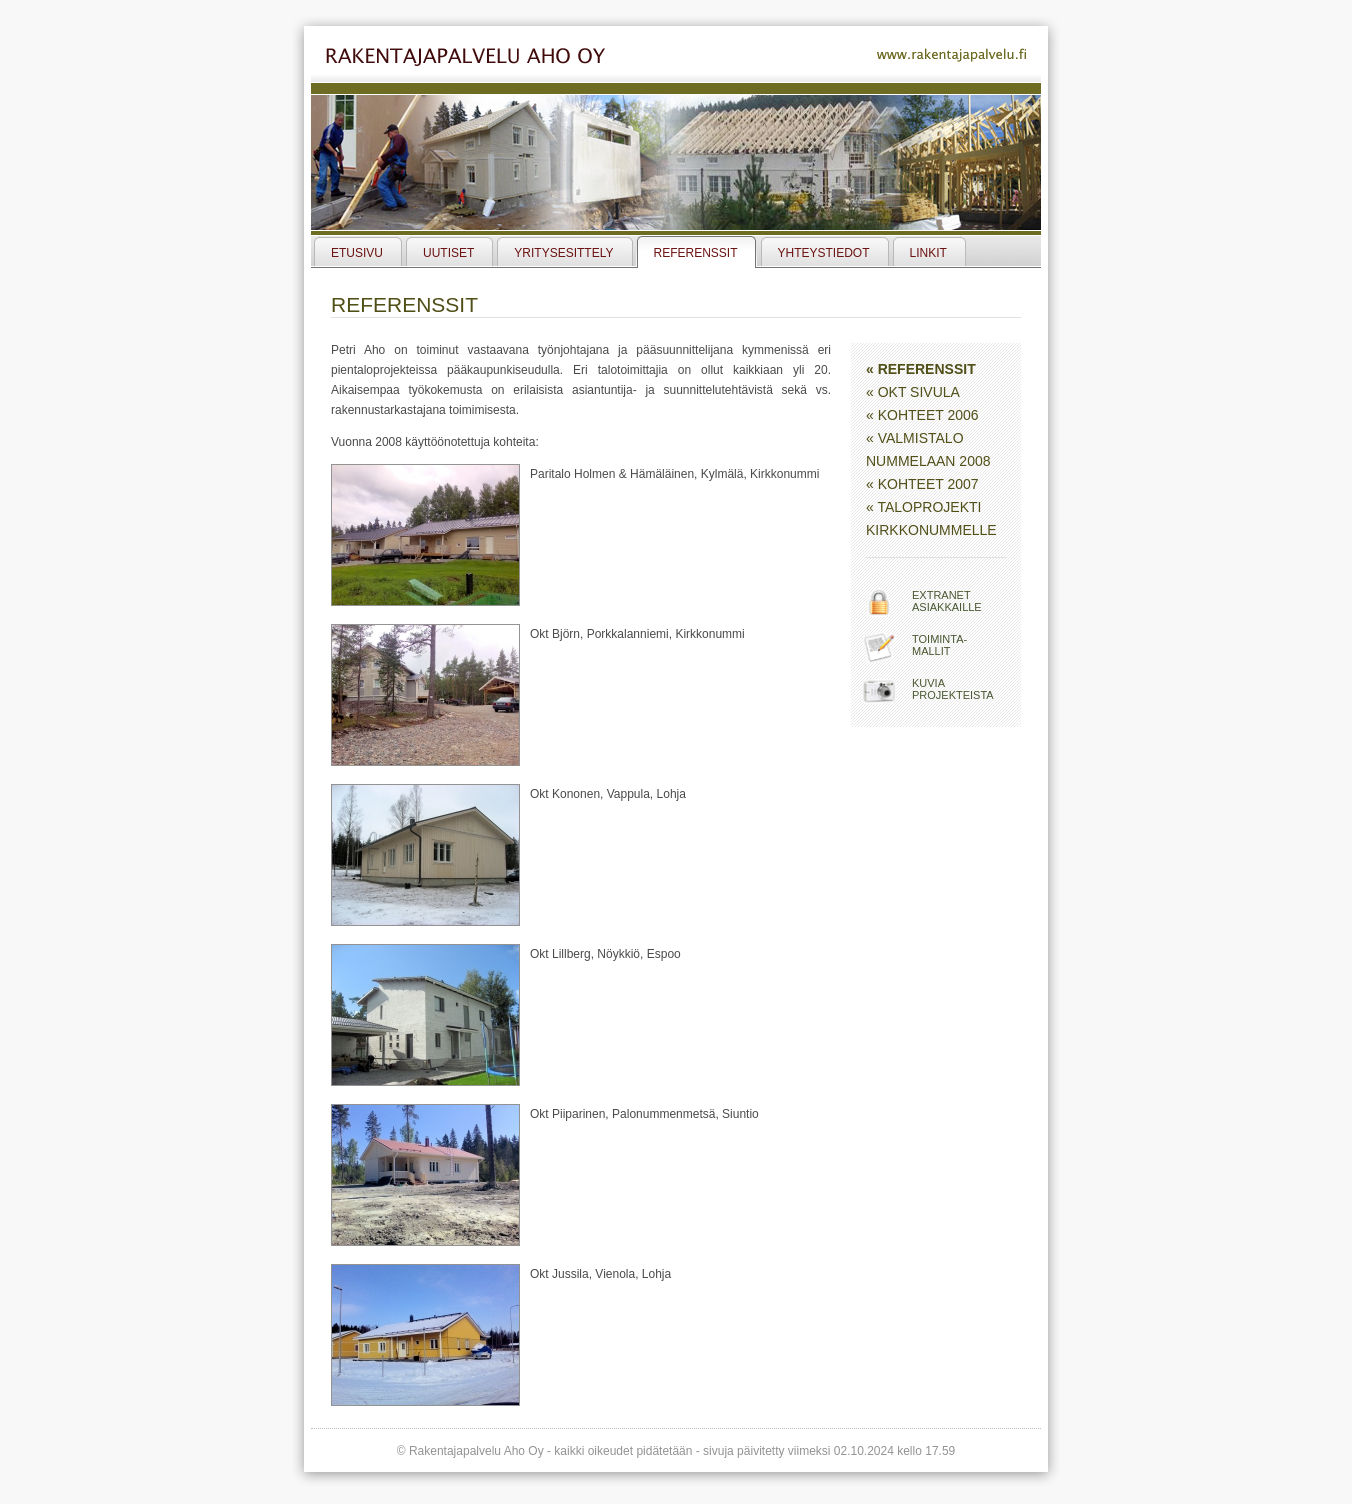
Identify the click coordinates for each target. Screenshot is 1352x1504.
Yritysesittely (563, 253)
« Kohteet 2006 (922, 415)
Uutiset (448, 253)
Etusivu (357, 253)
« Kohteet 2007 (922, 484)
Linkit (928, 253)
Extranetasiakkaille (947, 601)
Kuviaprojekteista (953, 689)
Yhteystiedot (824, 253)
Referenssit (696, 253)
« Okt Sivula (913, 392)
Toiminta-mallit (939, 645)
